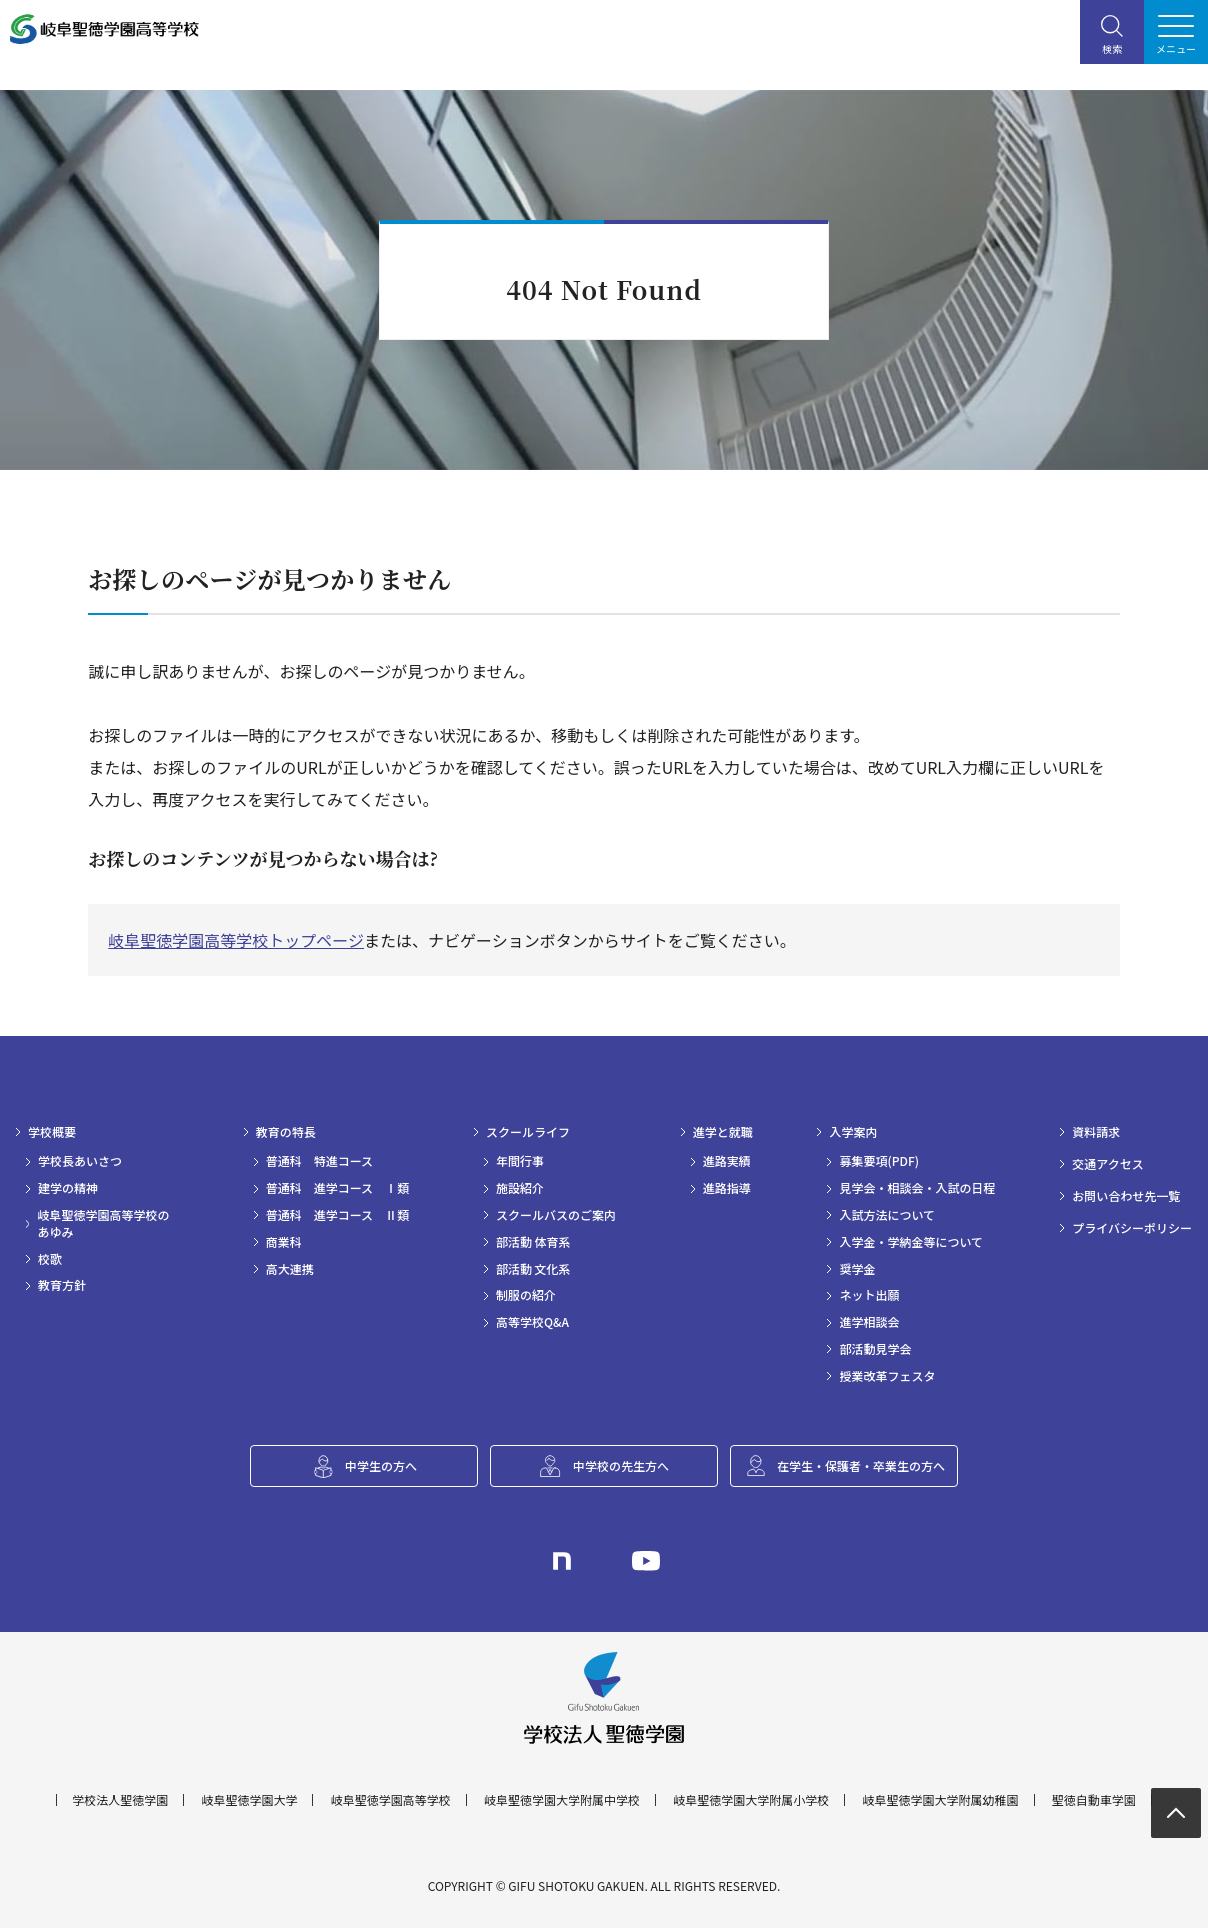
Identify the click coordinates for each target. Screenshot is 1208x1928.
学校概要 (52, 1132)
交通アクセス (1107, 1164)
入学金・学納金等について (911, 1242)
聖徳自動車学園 (1094, 1800)
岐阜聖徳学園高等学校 (391, 1800)
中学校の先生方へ (621, 1465)
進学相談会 (869, 1322)
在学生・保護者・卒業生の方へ (861, 1465)
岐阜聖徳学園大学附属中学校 (562, 1800)
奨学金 (857, 1269)
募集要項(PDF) (879, 1161)
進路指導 (727, 1188)
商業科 (284, 1242)
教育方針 (62, 1285)
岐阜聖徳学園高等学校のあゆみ (103, 1223)
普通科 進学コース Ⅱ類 (337, 1215)
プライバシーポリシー (1132, 1228)
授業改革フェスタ (887, 1376)
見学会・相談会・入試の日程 (917, 1188)
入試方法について (887, 1215)
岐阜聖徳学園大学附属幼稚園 (941, 1800)
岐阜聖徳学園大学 (249, 1800)
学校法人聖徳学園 (120, 1800)
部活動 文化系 (533, 1269)
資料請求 (1096, 1132)
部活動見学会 (875, 1349)
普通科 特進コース (319, 1161)
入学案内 (853, 1132)
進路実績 (727, 1161)
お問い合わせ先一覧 (1126, 1196)
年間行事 (520, 1161)
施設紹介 (520, 1188)
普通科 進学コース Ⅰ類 (337, 1188)
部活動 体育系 (533, 1242)
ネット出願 (869, 1295)
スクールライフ (528, 1132)
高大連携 (290, 1269)
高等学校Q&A (532, 1322)
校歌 (50, 1259)
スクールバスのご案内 (556, 1215)
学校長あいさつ (80, 1161)
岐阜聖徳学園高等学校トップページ (236, 940)
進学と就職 (723, 1132)
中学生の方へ (381, 1465)
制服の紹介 (526, 1295)
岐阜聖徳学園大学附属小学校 (751, 1800)
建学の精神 (68, 1188)
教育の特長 (286, 1132)
